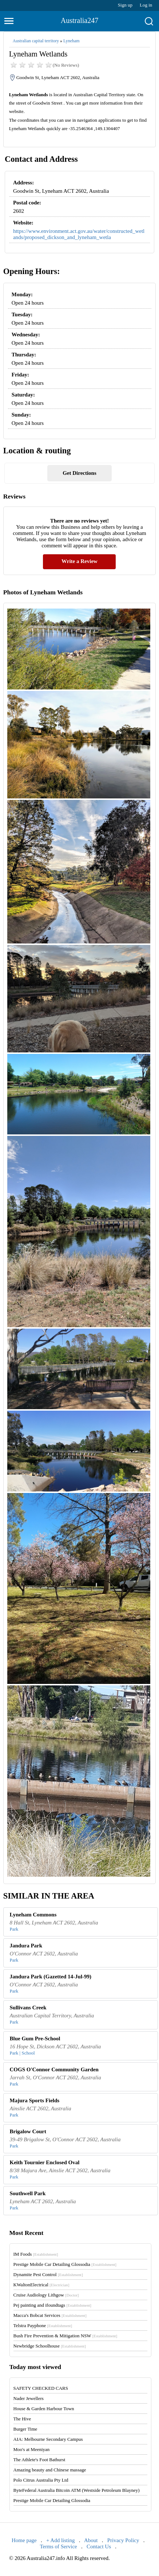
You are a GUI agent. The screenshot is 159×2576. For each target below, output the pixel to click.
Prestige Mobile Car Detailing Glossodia (64, 2264)
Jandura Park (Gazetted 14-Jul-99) (51, 1976)
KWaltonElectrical (41, 2284)
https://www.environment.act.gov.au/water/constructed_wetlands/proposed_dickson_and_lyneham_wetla (78, 234)
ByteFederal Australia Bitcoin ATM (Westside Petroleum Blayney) (76, 2490)
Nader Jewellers (28, 2398)
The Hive (22, 2418)
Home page (24, 2540)
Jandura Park (26, 1945)
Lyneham (71, 40)
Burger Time (25, 2429)
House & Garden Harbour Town (43, 2408)
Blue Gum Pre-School (35, 2038)
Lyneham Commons (33, 1915)
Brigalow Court (28, 2131)
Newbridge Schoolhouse (49, 2346)
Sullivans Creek (28, 2007)
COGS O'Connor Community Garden (54, 2069)
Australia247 (79, 20)
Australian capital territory (36, 40)
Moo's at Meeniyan (31, 2449)
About (91, 2540)
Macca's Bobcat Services (50, 2315)
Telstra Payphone (42, 2325)
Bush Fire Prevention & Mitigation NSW (65, 2335)
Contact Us (99, 2546)
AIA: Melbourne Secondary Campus (48, 2439)
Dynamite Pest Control (48, 2274)
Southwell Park (28, 2193)
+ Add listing (60, 2540)
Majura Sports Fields (35, 2100)
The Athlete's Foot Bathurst (39, 2459)
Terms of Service (58, 2546)
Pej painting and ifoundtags (52, 2305)
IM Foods (35, 2254)
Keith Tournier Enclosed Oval (45, 2162)
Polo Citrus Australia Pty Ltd (40, 2480)
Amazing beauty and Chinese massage (49, 2470)
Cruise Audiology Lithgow (46, 2295)
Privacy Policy (123, 2540)
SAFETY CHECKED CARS (40, 2388)
